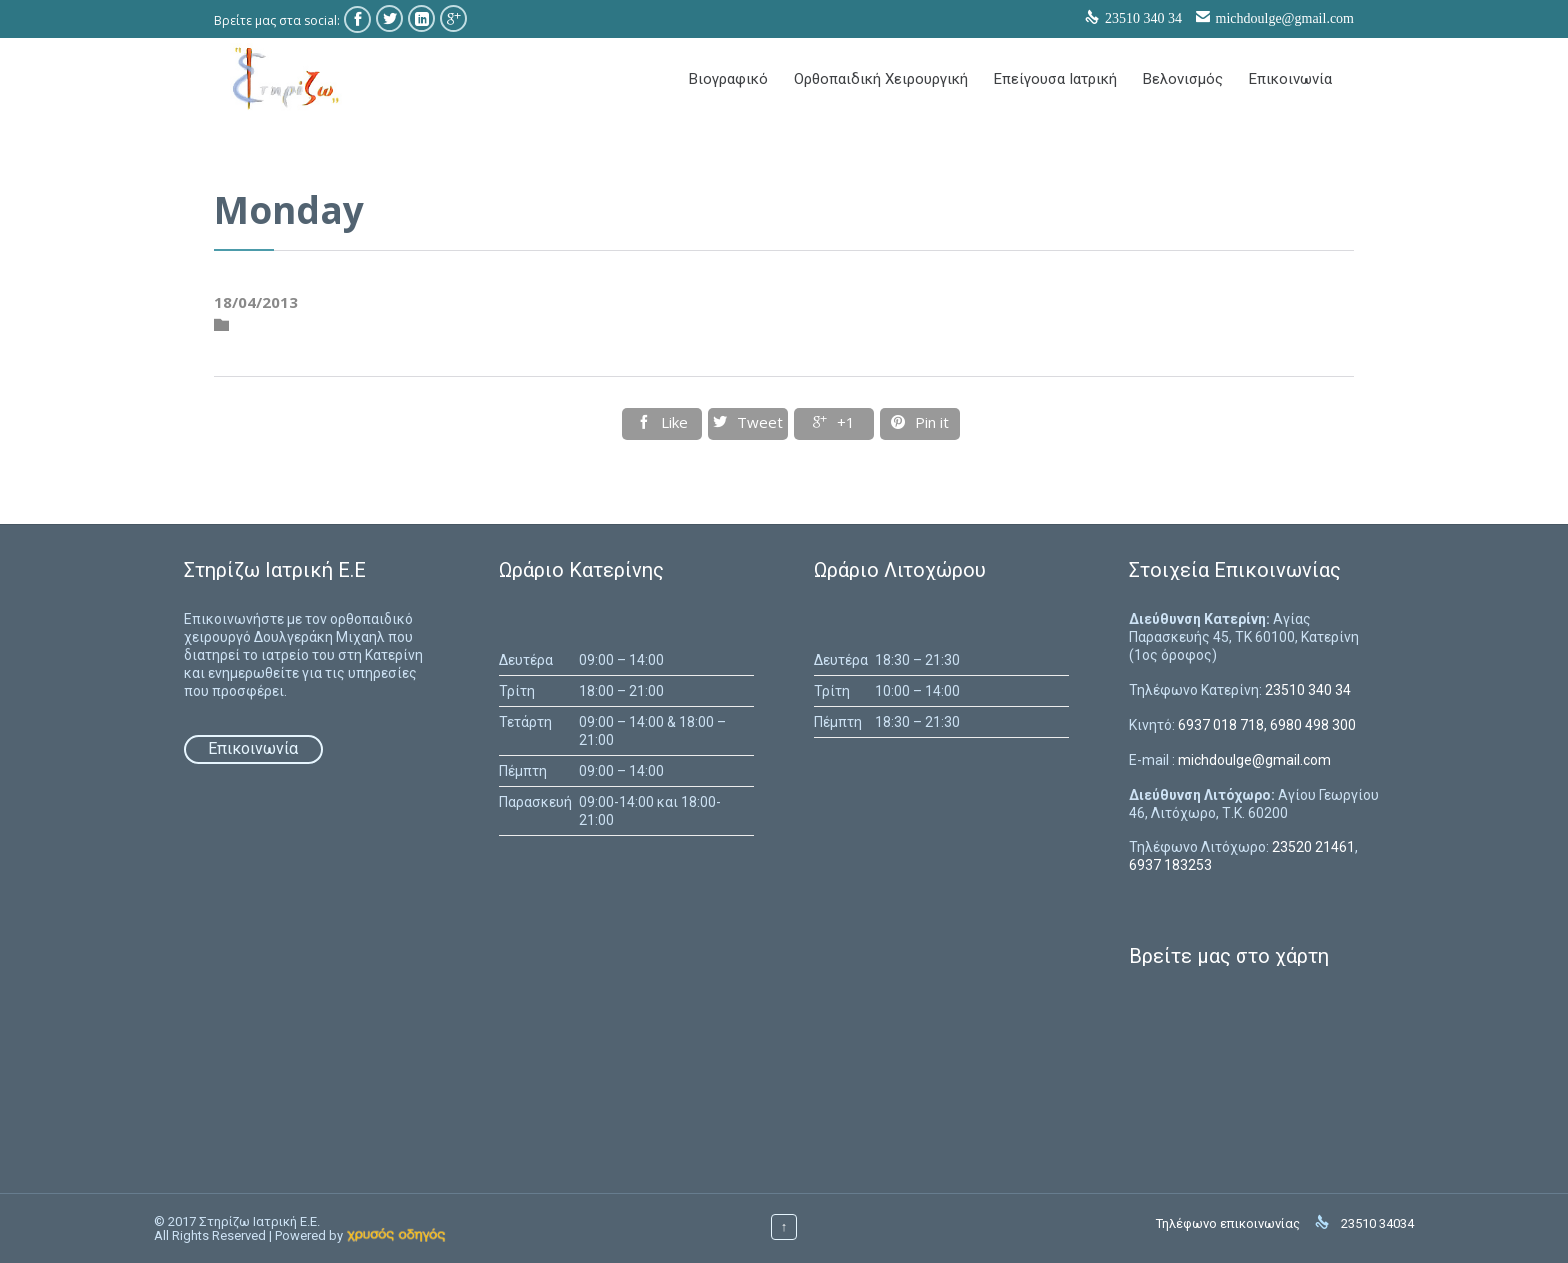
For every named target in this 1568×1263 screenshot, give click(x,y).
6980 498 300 (1313, 725)
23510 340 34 (1308, 690)
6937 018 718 (1221, 725)
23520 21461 (1313, 847)
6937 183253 (1170, 865)
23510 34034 (1377, 1223)
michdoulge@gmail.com (1285, 18)
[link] (396, 1235)
